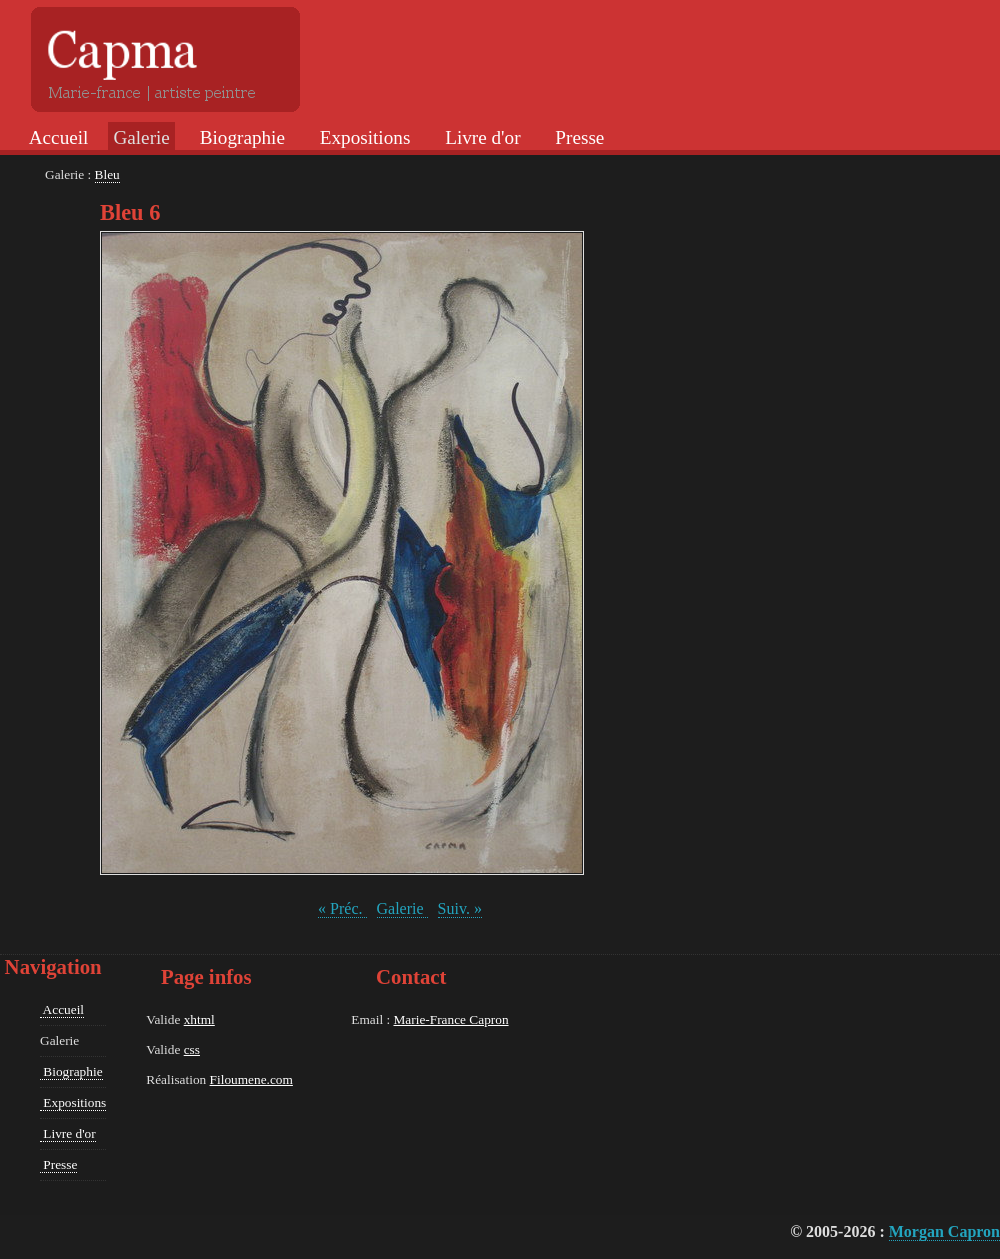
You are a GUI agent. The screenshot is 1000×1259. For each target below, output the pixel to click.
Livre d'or (480, 137)
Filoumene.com (251, 1079)
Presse (578, 137)
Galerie (402, 908)
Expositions (362, 137)
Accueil (56, 137)
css (192, 1049)
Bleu (107, 174)
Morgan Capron (944, 1231)
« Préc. (342, 908)
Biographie (240, 137)
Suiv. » (460, 908)
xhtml (199, 1019)
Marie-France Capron (450, 1019)
